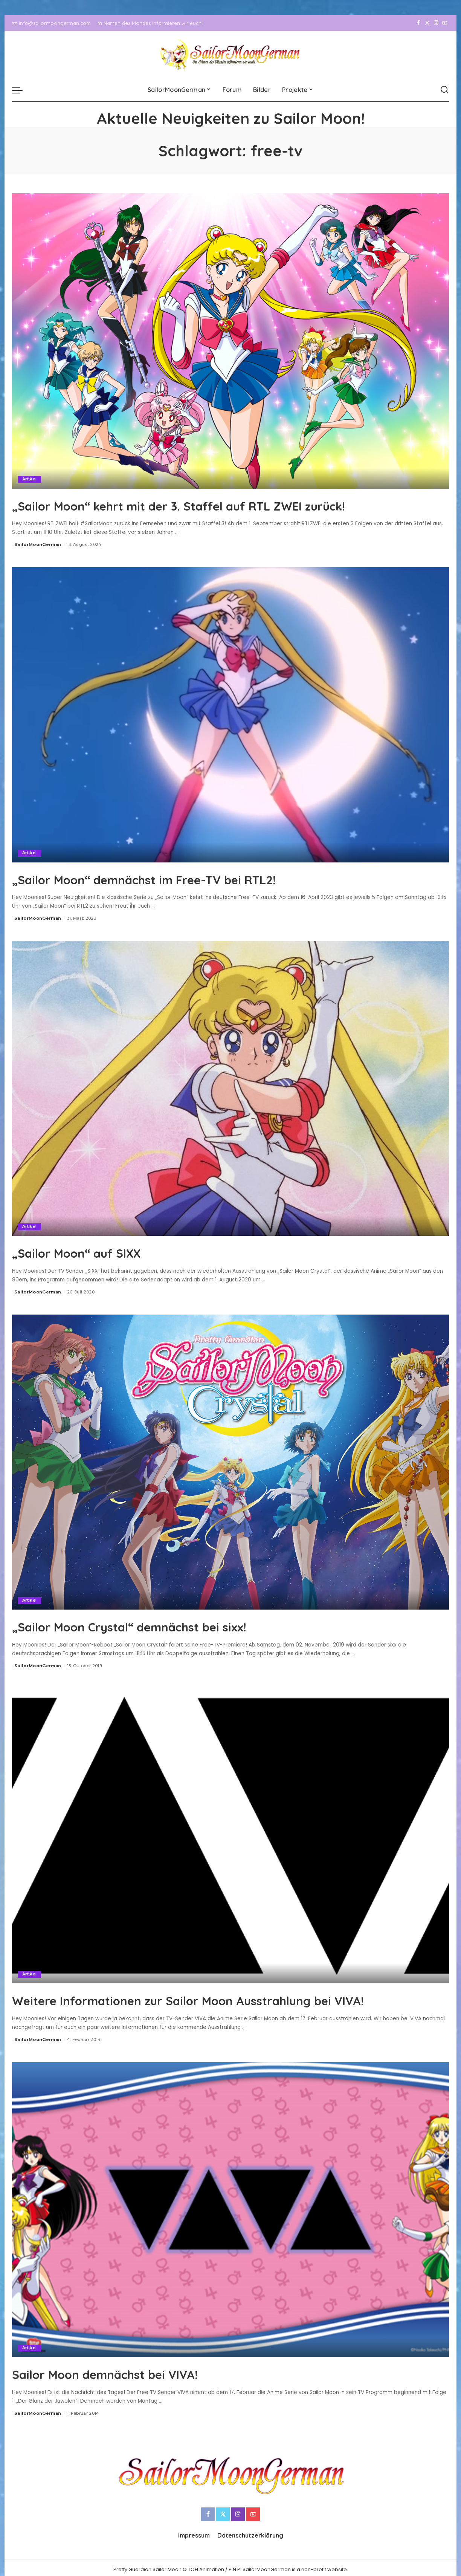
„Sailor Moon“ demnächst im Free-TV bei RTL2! (183, 878)
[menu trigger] (21, 90)
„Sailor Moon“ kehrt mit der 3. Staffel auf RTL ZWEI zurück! (228, 504)
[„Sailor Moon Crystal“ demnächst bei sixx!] (230, 1462)
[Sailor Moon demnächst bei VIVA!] (230, 2226)
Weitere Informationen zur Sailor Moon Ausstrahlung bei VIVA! (219, 2008)
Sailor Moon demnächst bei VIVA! (133, 2390)
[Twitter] (427, 23)
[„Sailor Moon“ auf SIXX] (230, 1088)
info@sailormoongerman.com (51, 23)
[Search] (444, 90)
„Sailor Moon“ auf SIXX (96, 1252)
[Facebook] (418, 23)
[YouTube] (444, 23)
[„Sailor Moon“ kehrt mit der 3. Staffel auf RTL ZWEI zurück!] (230, 341)
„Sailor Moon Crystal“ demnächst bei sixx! (164, 1625)
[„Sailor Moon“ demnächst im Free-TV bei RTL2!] (230, 714)
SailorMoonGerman (37, 544)
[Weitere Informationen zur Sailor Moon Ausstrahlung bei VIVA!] (230, 1835)
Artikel (29, 479)
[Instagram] (436, 23)
